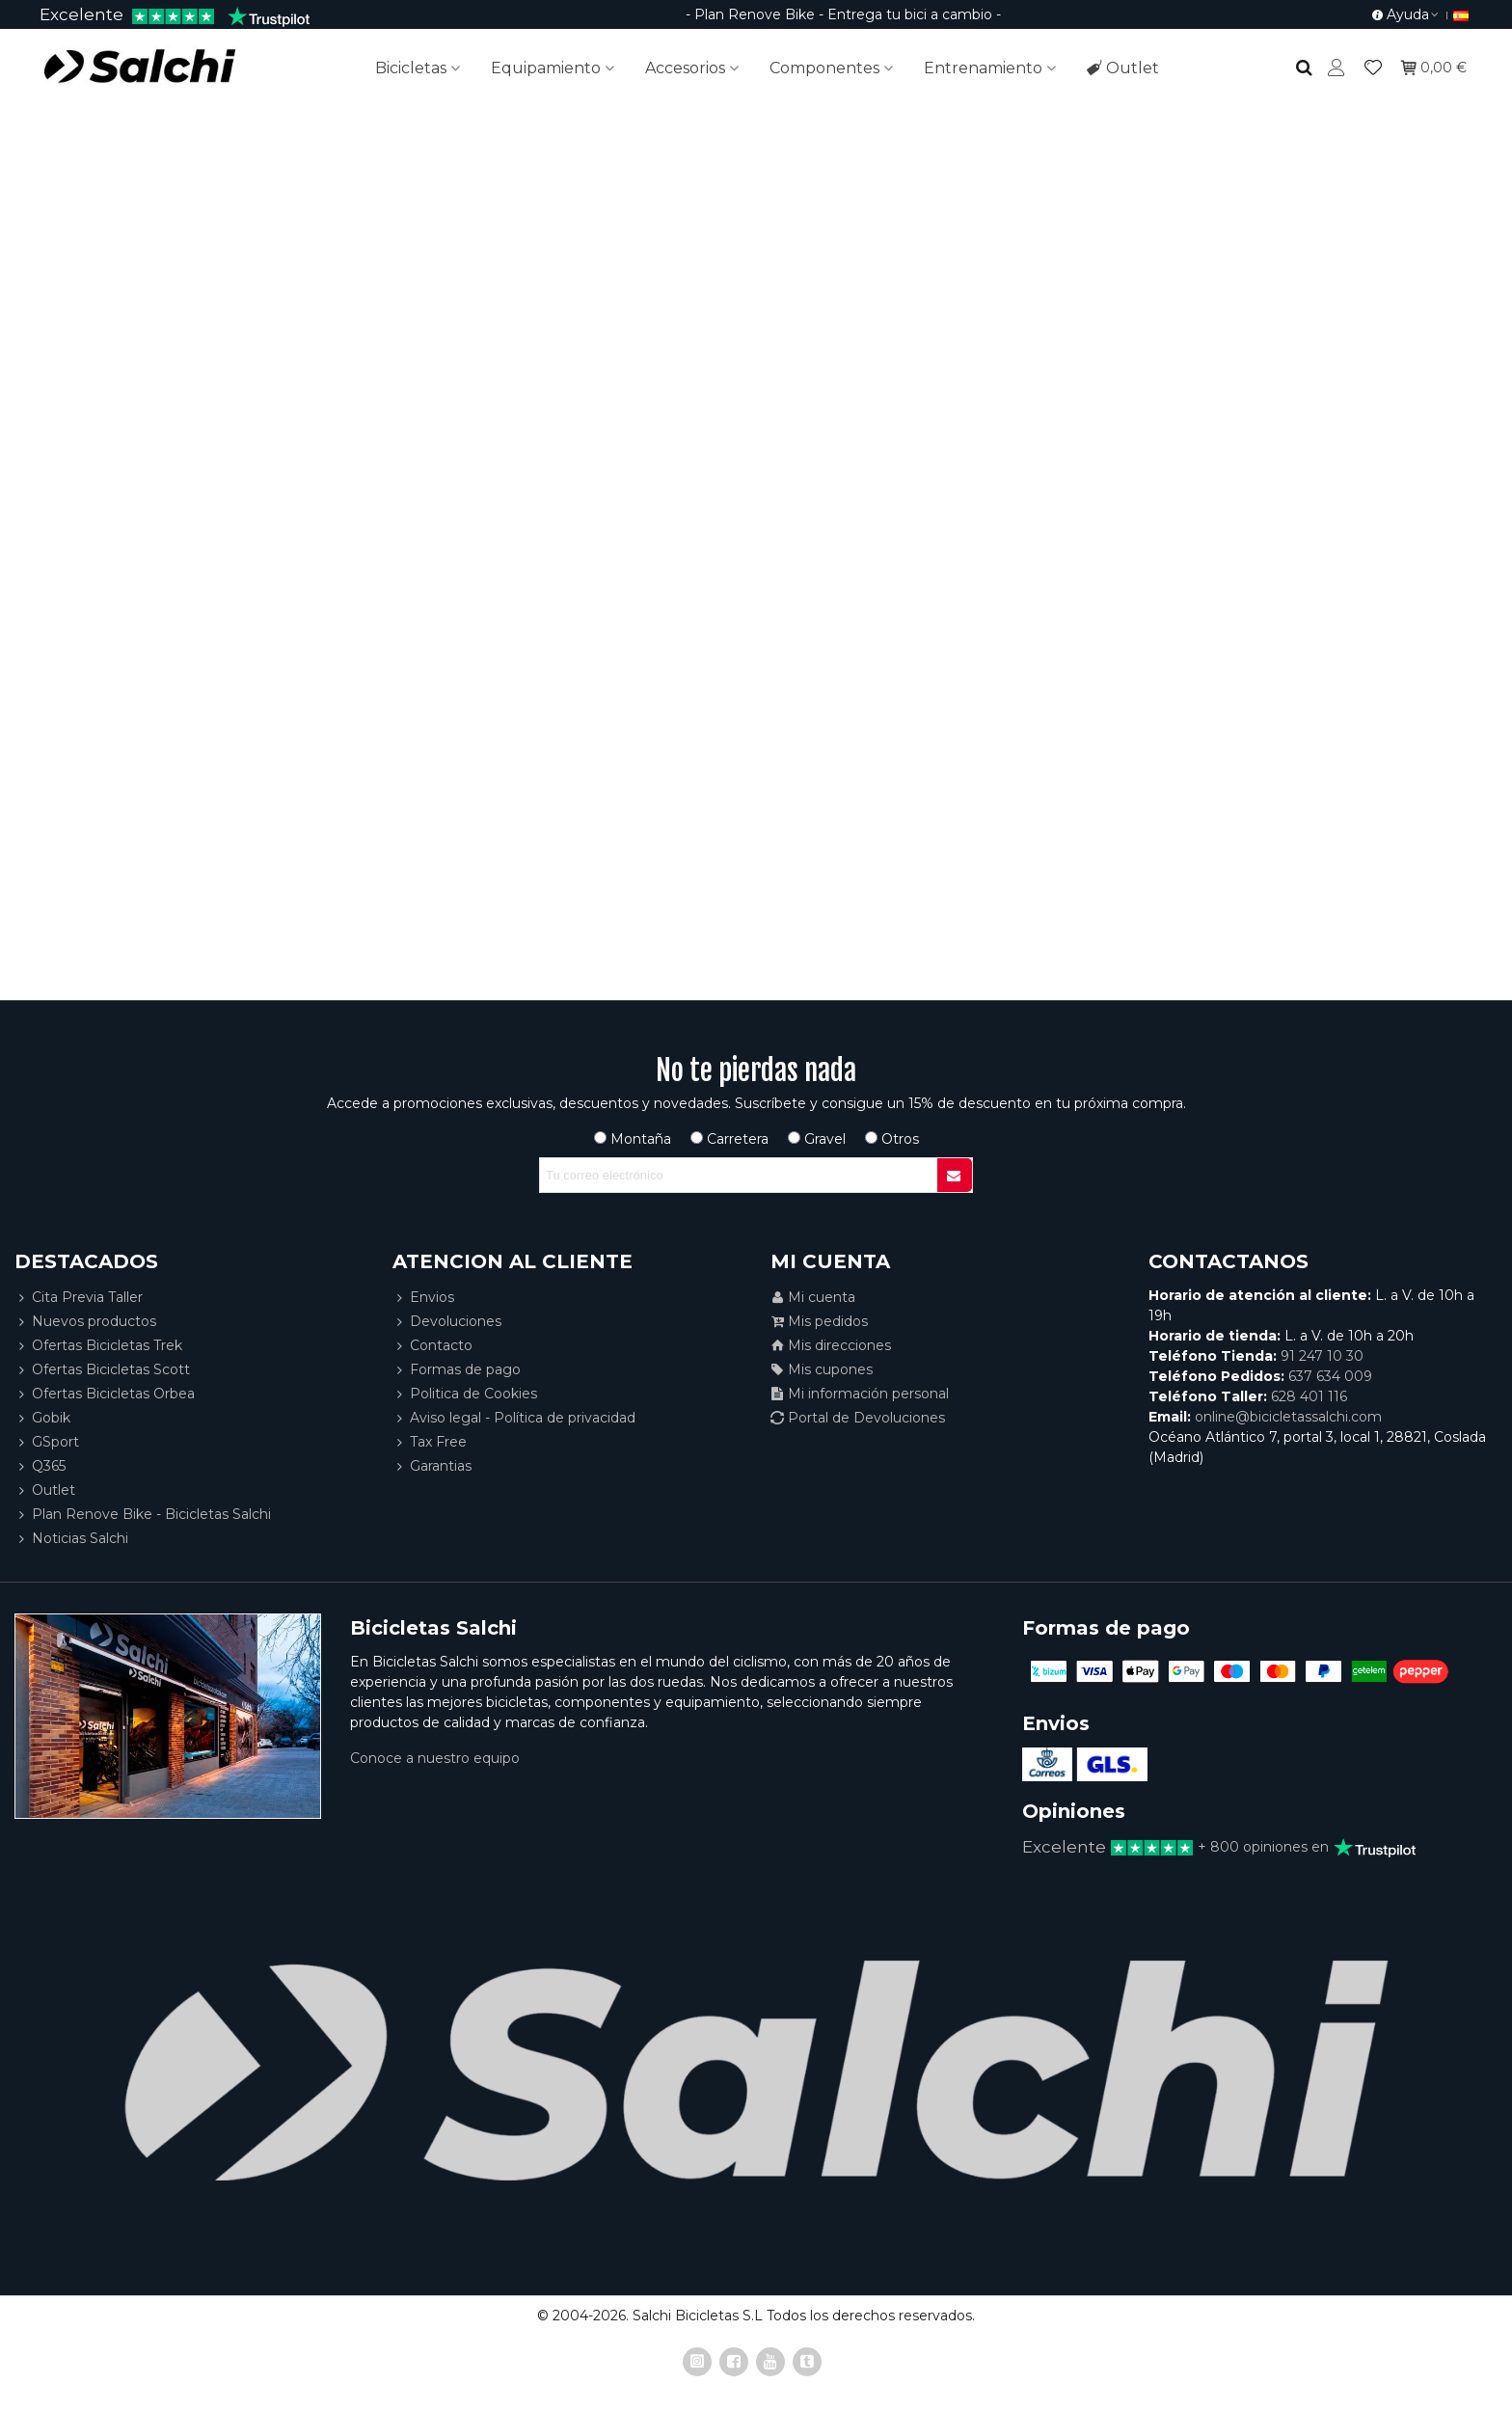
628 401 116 (1309, 1396)
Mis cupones (821, 1370)
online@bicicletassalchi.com (1288, 1416)
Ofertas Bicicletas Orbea (104, 1394)
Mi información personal (859, 1394)
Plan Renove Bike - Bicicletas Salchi (142, 1514)
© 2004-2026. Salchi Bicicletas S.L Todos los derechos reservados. (756, 2315)
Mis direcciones (830, 1346)
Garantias (432, 1466)
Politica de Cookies (464, 1394)
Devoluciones (446, 1322)
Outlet (1123, 68)
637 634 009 (1330, 1376)
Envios (423, 1297)
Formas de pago (456, 1370)
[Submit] (954, 1175)
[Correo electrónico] (739, 1175)
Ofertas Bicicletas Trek (98, 1346)
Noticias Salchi (71, 1539)
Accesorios (685, 68)
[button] (1405, 14)
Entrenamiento (983, 68)
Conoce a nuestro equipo (435, 1758)
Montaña (632, 1139)
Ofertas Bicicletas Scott (102, 1370)
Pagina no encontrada (756, 448)
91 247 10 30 (1322, 1356)
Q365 (40, 1466)
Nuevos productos (85, 1322)
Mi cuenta (812, 1297)
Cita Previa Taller (78, 1297)
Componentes (824, 68)
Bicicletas (410, 68)
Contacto (432, 1346)
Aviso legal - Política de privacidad (513, 1418)
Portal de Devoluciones (857, 1418)
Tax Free (429, 1442)
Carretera (729, 1139)
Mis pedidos (819, 1322)
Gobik (42, 1418)
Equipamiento (546, 68)
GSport (46, 1442)
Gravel (817, 1139)
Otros (892, 1139)
